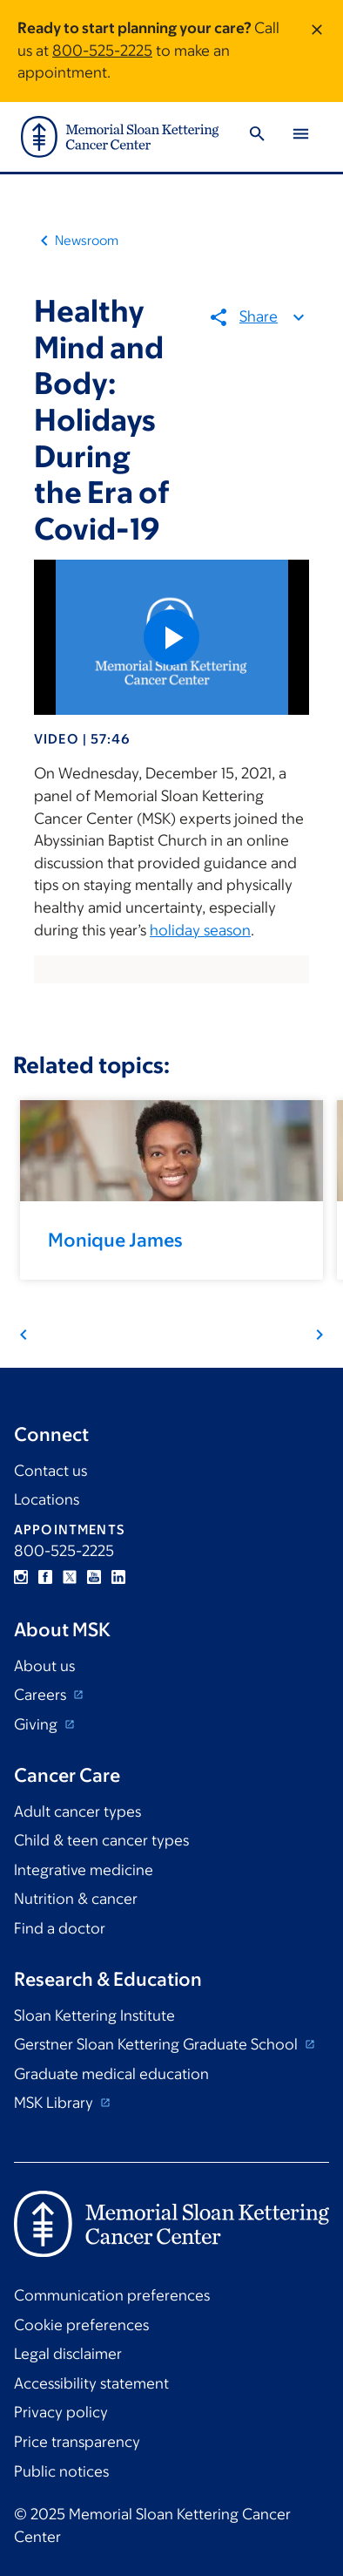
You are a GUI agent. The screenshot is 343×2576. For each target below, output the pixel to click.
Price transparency (77, 2441)
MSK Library (55, 2102)
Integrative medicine (83, 1870)
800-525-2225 (102, 50)
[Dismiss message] (317, 51)
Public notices (61, 2471)
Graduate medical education (111, 2074)
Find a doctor (59, 1928)
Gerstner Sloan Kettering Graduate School (157, 2044)
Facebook (45, 1577)
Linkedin (118, 1577)
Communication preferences (112, 2295)
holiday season (200, 930)
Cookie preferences (81, 2325)
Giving (37, 1724)
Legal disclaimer (68, 2353)
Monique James (115, 1240)
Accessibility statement (91, 2383)
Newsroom (86, 240)
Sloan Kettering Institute (94, 2015)
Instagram (21, 1577)
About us (44, 1666)
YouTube (94, 1577)
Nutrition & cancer (76, 1898)
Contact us (50, 1470)
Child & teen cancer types (101, 1840)
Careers (42, 1694)
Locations (46, 1499)
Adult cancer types (77, 1811)
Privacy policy (61, 2412)
